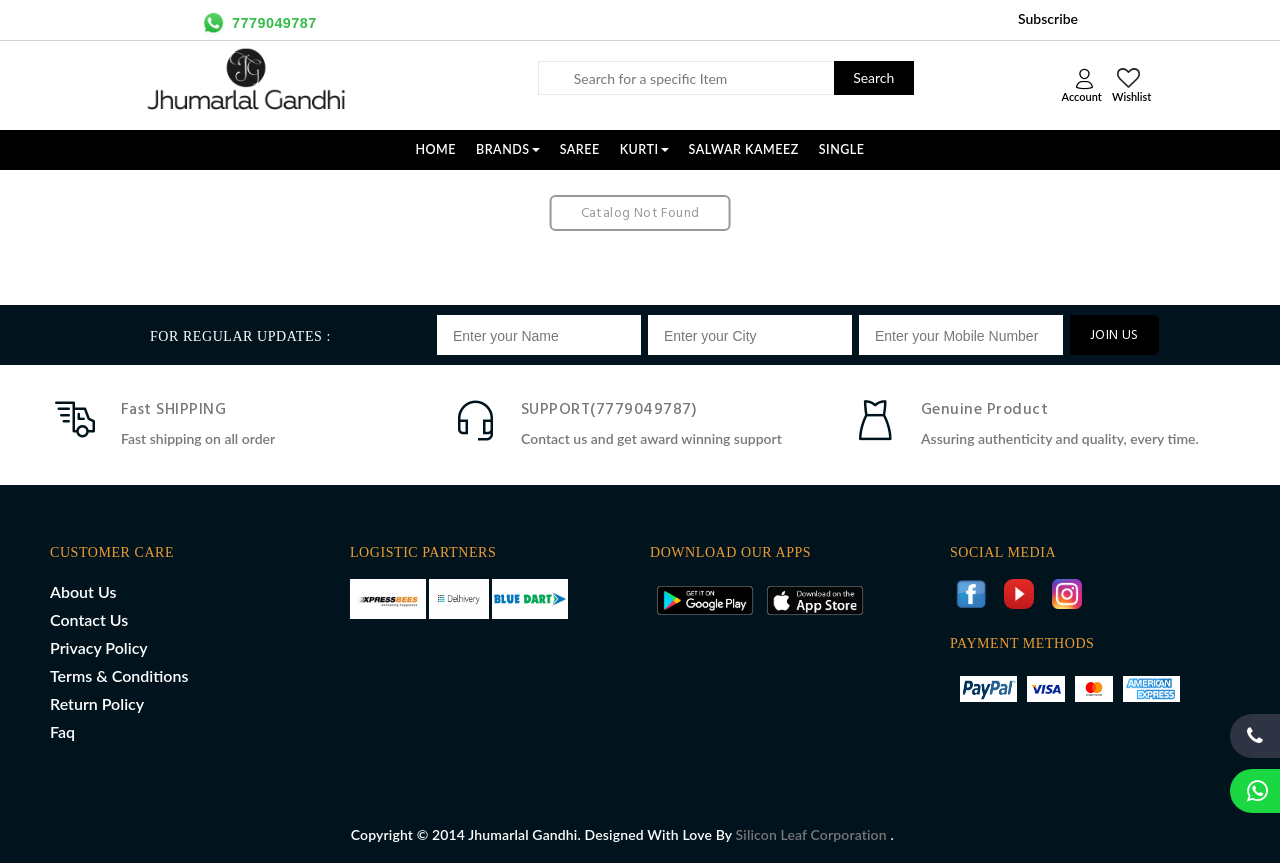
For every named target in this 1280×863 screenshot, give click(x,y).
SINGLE (842, 149)
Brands (508, 149)
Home (435, 149)
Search (873, 77)
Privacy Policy (99, 647)
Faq (62, 731)
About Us (83, 591)
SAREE (580, 149)
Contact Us (89, 619)
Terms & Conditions (119, 675)
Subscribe (1048, 18)
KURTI (644, 149)
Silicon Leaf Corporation (813, 834)
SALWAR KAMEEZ (744, 149)
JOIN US (1114, 335)
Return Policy (97, 703)
